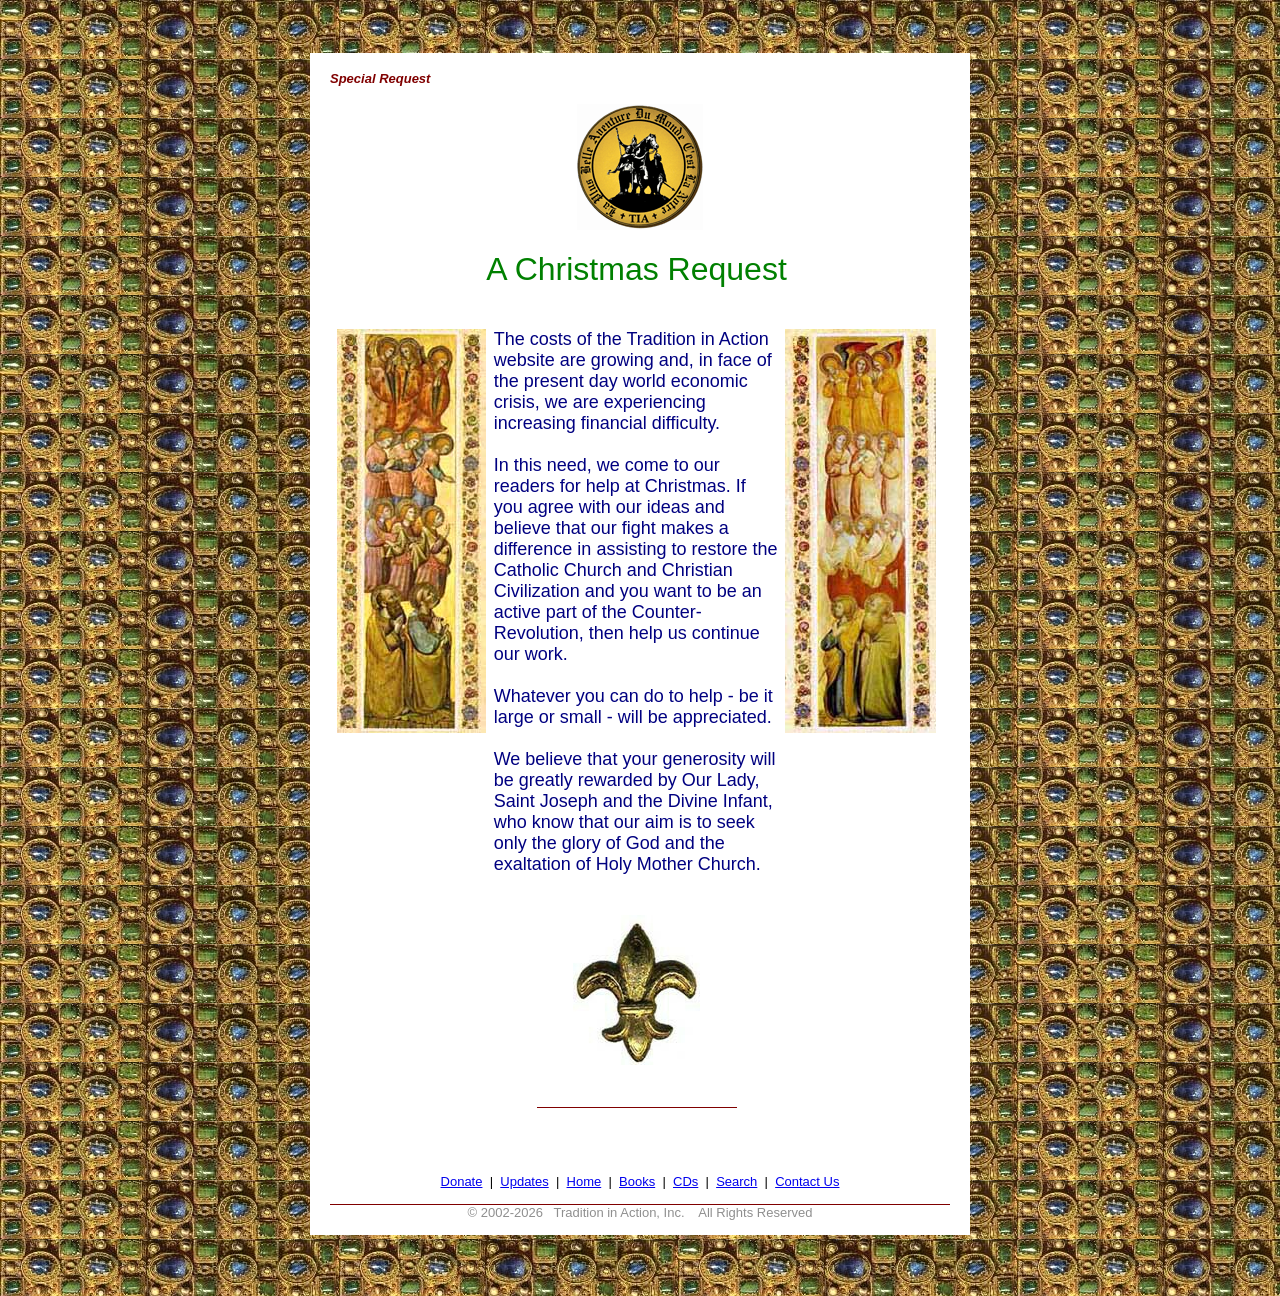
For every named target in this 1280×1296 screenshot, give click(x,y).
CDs (685, 1181)
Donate (462, 1181)
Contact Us (807, 1181)
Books (637, 1181)
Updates (524, 1181)
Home (584, 1181)
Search (736, 1181)
